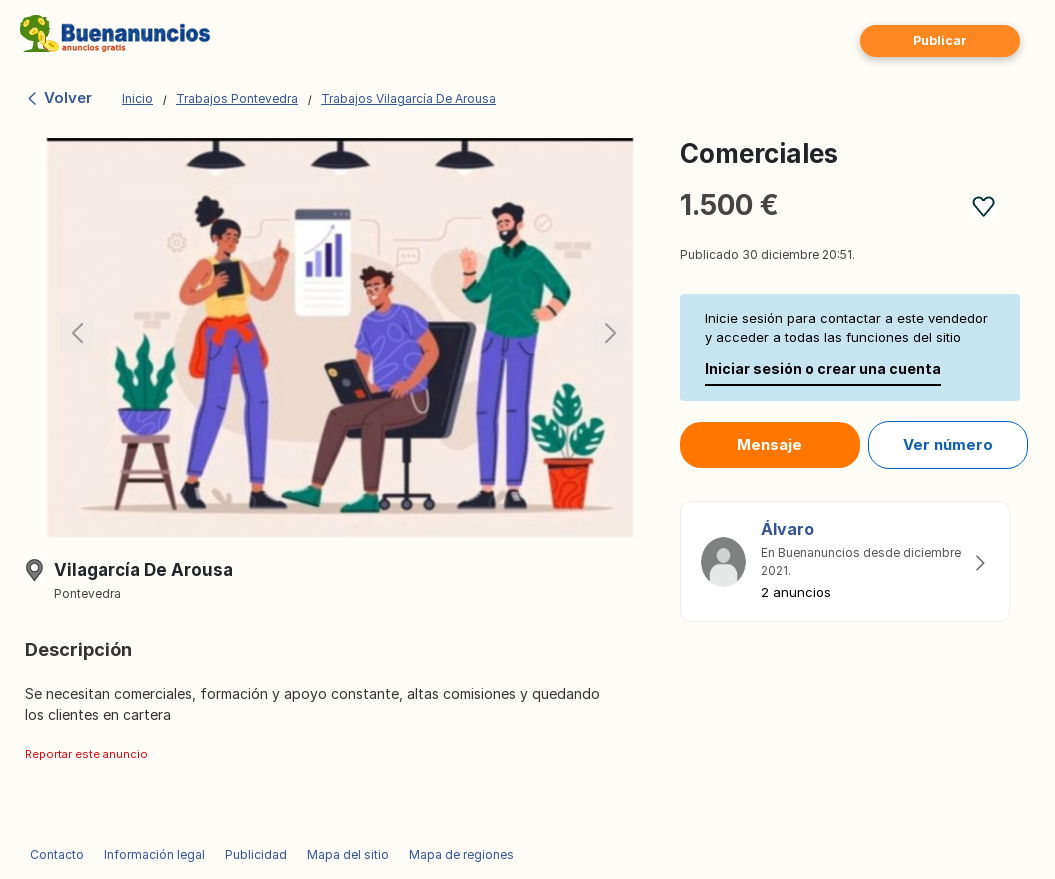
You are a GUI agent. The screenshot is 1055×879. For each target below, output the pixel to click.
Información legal (154, 854)
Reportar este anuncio (86, 754)
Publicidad (256, 854)
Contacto (57, 854)
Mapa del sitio (348, 854)
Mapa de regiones (461, 854)
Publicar (940, 40)
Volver (58, 97)
